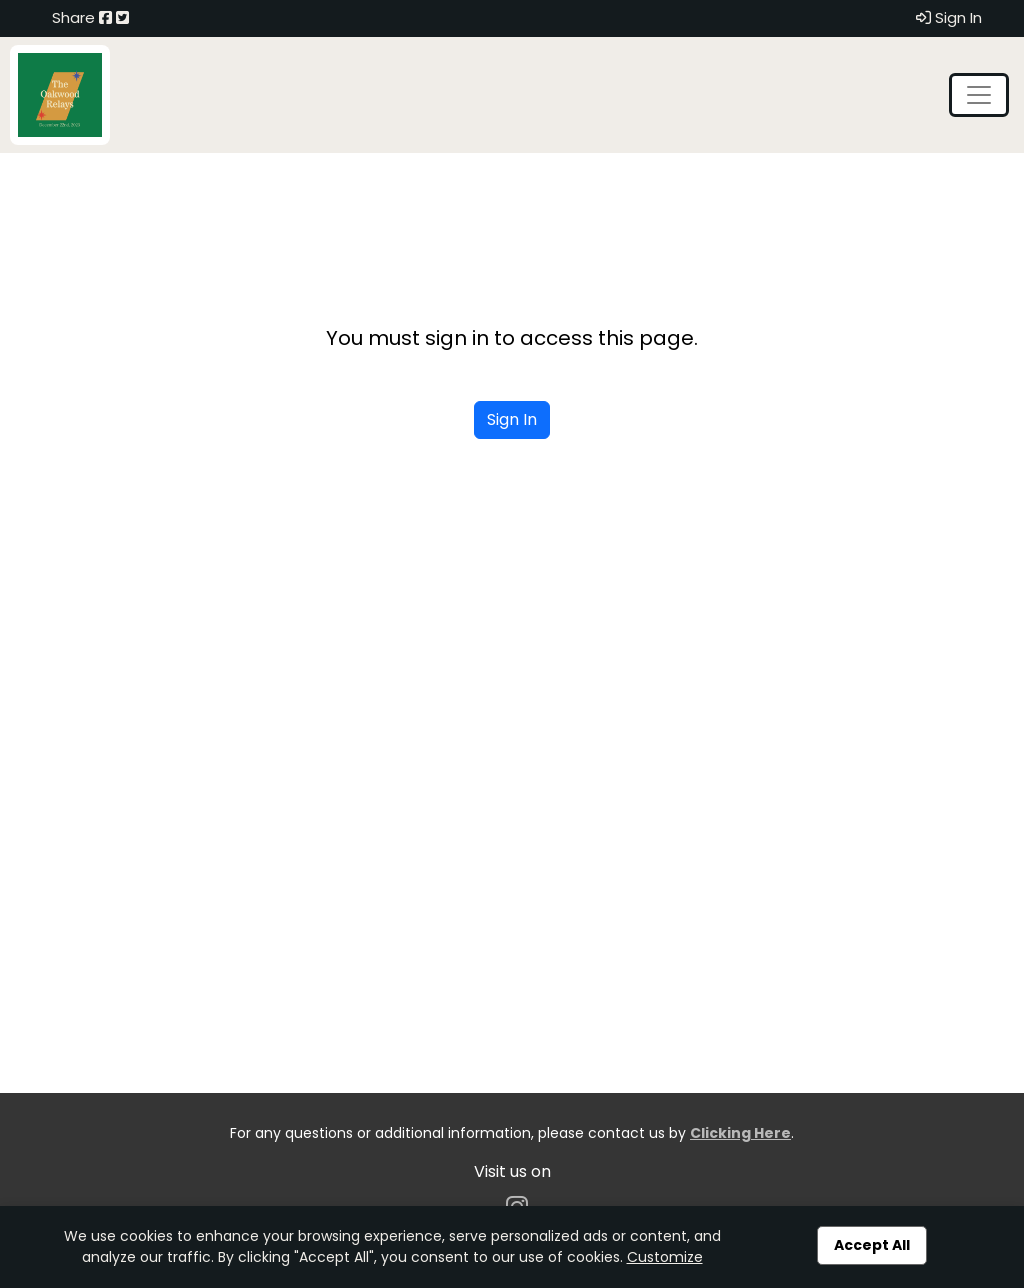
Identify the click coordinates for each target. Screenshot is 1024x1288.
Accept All (872, 1245)
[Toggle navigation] (979, 95)
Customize (665, 1257)
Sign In (949, 17)
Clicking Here (740, 1133)
